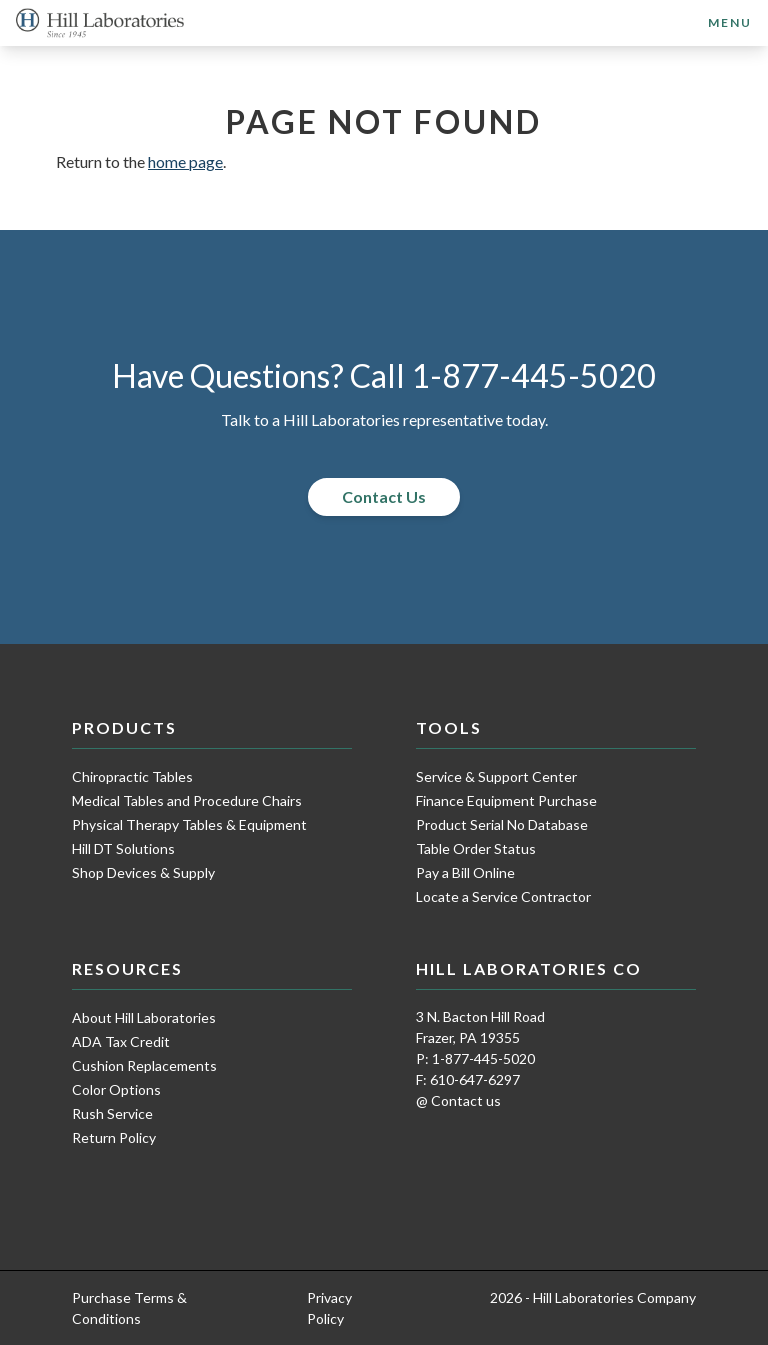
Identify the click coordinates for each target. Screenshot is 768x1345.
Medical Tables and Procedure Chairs (187, 800)
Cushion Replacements (144, 1065)
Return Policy (114, 1137)
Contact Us (384, 496)
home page (185, 161)
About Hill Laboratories (144, 1017)
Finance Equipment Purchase (506, 800)
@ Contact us (458, 1100)
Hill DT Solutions (123, 848)
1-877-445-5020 (533, 376)
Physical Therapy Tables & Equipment (189, 824)
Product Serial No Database (502, 824)
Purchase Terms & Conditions (129, 1308)
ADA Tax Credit (121, 1041)
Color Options (116, 1089)
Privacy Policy (329, 1308)
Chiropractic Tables (132, 776)
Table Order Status (476, 848)
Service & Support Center (496, 776)
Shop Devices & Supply (143, 872)
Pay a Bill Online (465, 872)
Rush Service (112, 1113)
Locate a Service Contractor (503, 896)
